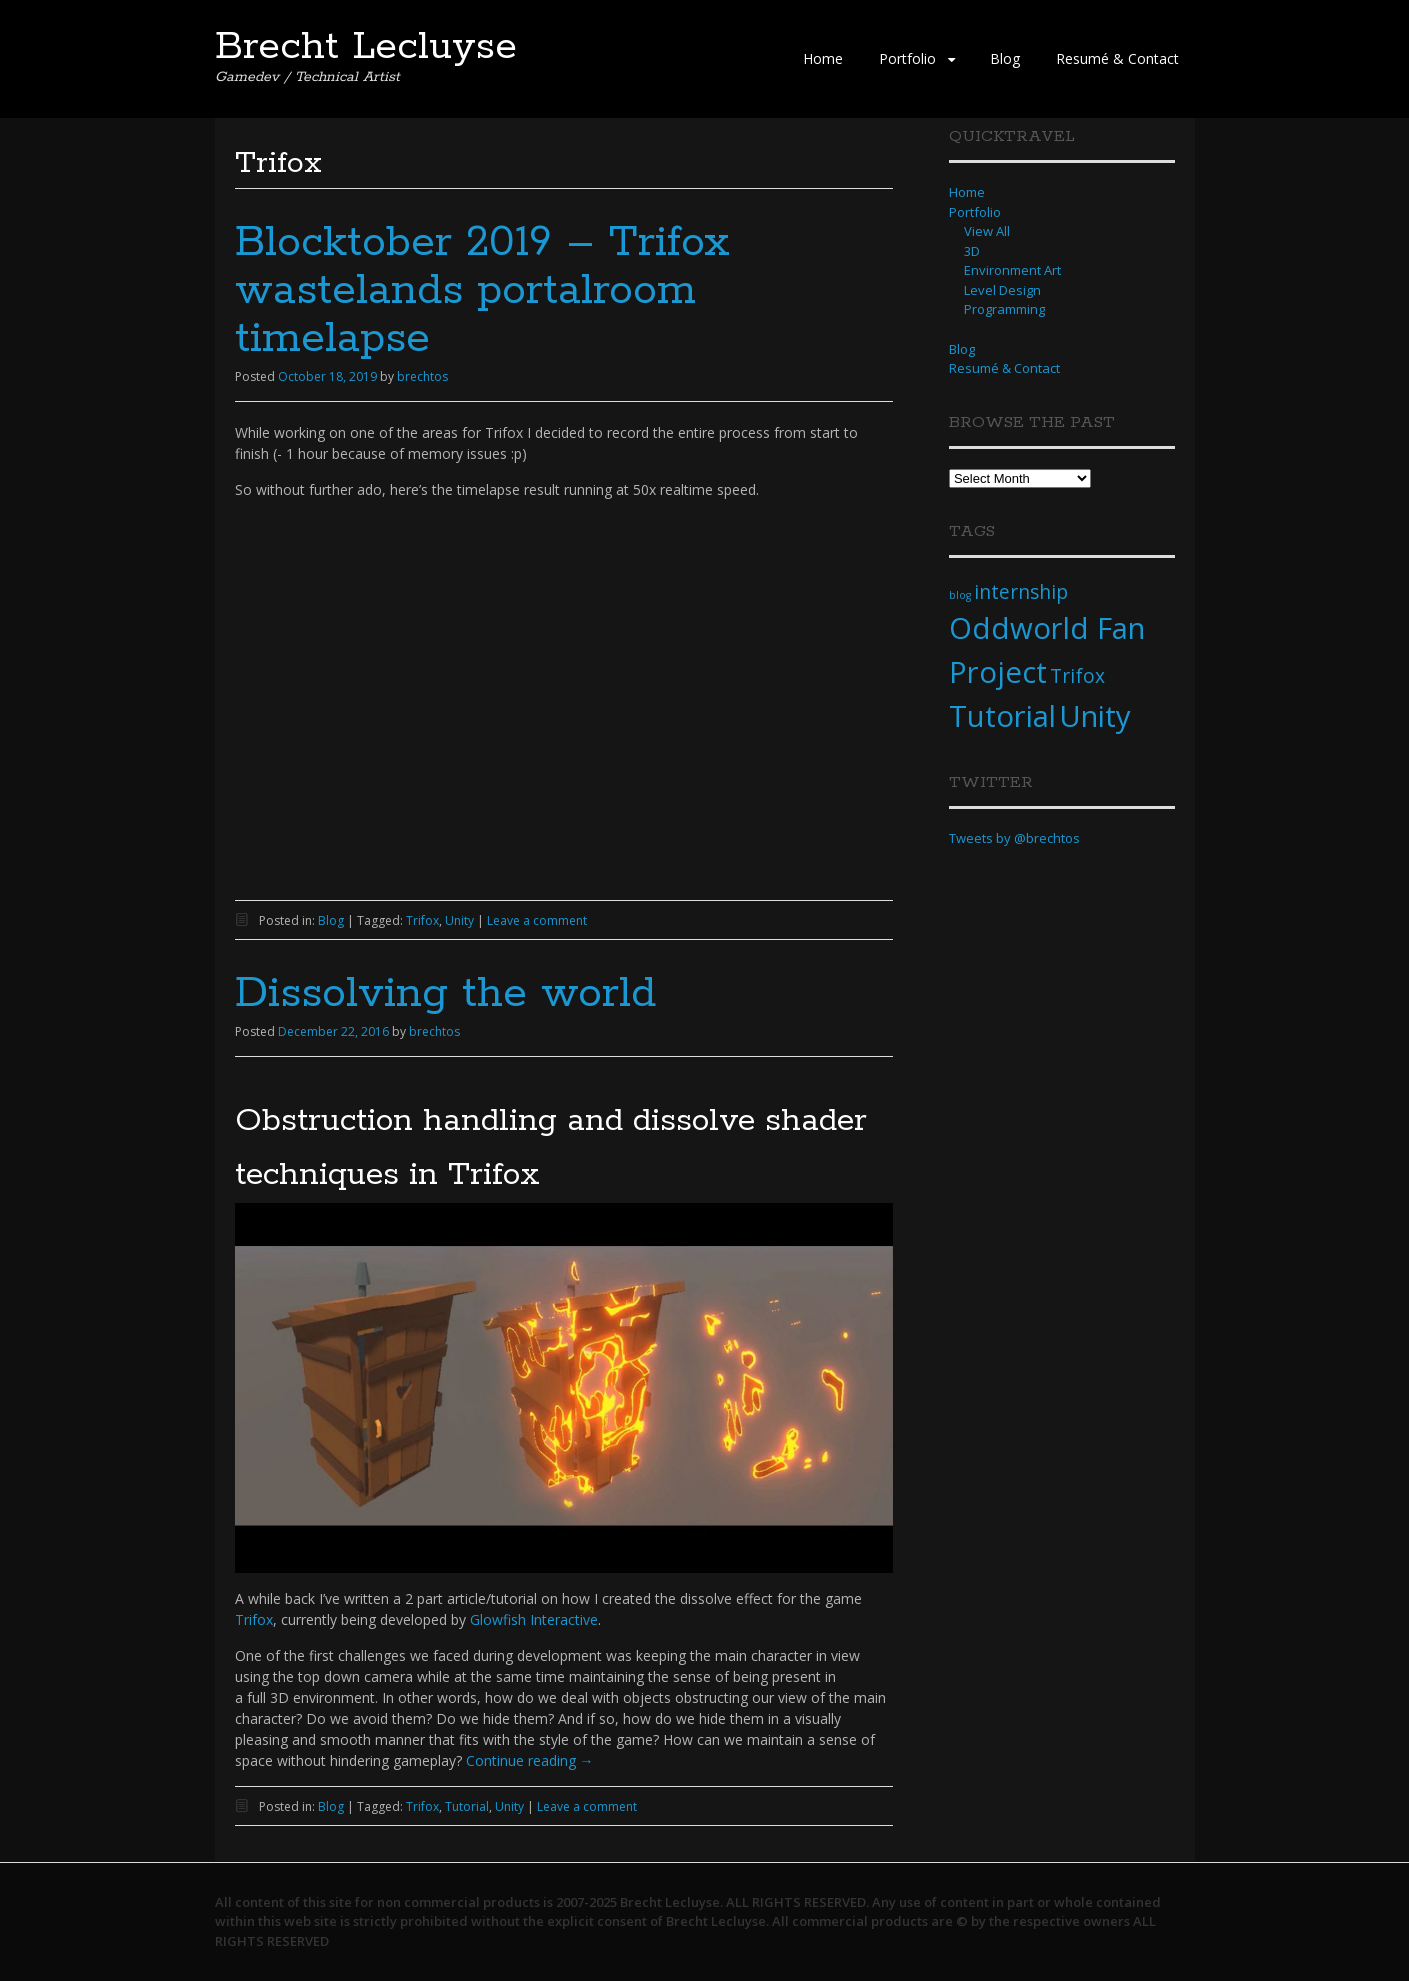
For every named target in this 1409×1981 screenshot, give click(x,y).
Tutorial (467, 1806)
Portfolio (907, 58)
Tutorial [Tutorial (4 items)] (1002, 716)
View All (987, 231)
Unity (459, 920)
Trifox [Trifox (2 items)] (1077, 676)
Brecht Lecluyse (366, 47)
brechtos (422, 376)
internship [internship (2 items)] (1021, 592)
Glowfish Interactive (534, 1619)
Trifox (422, 920)
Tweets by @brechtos (1014, 838)
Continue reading (530, 1760)
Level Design (1002, 290)
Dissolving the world (445, 994)
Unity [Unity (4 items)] (1095, 716)
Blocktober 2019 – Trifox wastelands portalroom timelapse (482, 291)
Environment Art (1012, 270)
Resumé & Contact (1117, 58)
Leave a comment (537, 920)
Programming (1004, 309)
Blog (1005, 58)
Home (823, 58)
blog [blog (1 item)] (960, 595)
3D (972, 251)
